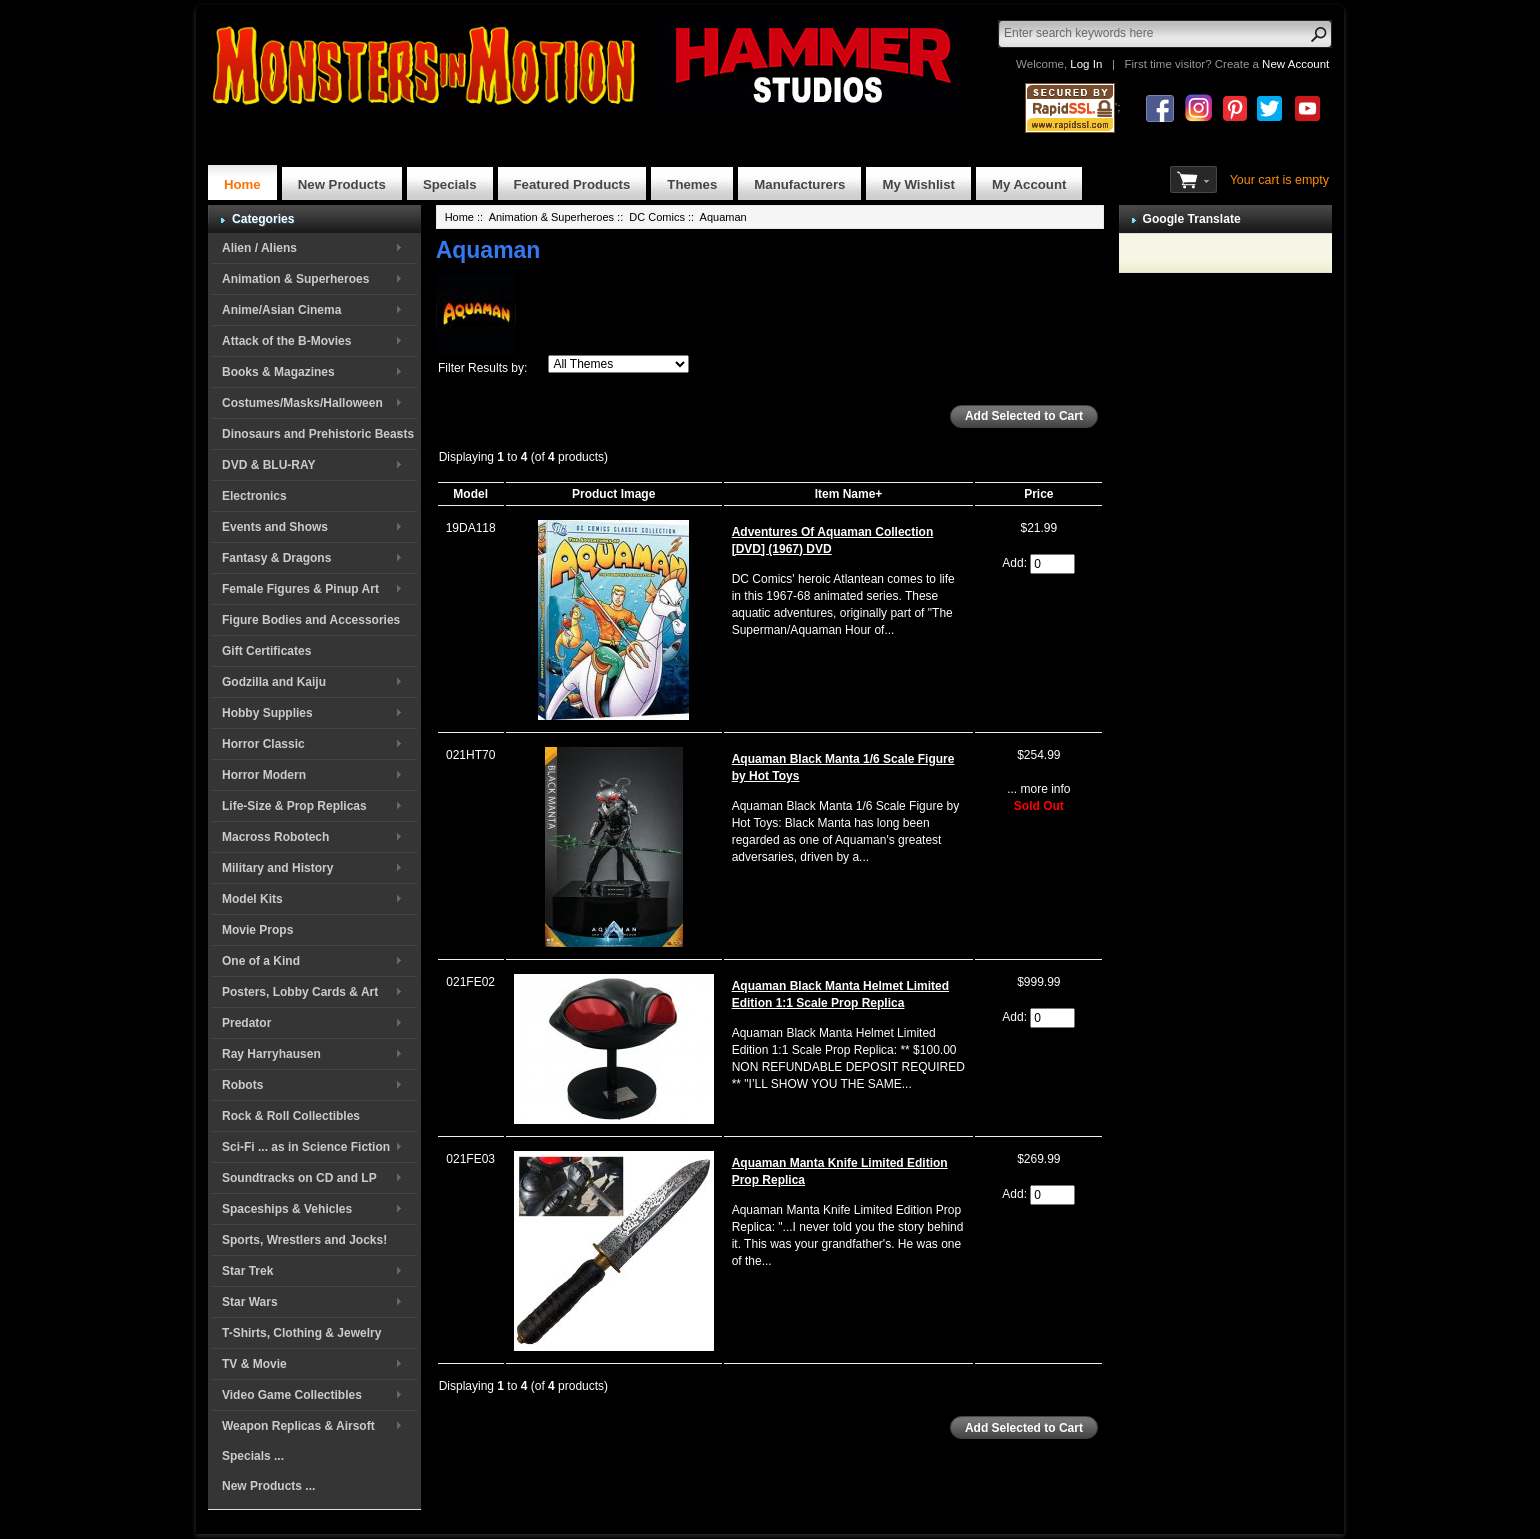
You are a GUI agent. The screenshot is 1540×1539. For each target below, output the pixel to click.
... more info (1038, 789)
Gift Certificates (266, 651)
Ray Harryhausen (271, 1054)
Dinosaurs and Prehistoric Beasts (318, 434)
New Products (342, 184)
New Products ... (268, 1486)
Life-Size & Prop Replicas (294, 806)
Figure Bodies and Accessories (311, 620)
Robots (242, 1085)
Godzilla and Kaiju (274, 682)
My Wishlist (918, 184)
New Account (1295, 64)
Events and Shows (275, 527)
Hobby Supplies (267, 713)
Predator (246, 1023)
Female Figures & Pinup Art (300, 589)
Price (1038, 494)
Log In (1086, 64)
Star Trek (247, 1271)
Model (470, 494)
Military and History (277, 868)
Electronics (254, 496)
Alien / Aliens (259, 248)
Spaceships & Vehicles (287, 1209)
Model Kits (252, 899)
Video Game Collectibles (292, 1395)
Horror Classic (263, 744)
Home (242, 184)
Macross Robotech (275, 837)
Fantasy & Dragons (276, 558)
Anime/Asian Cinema (281, 310)
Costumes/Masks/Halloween (302, 403)
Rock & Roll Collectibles (291, 1116)
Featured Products (572, 184)
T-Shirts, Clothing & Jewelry (301, 1333)
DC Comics (657, 217)
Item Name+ (849, 494)
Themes (692, 184)
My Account (1029, 184)
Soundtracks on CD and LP (299, 1178)
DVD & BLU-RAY (269, 465)
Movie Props (257, 930)
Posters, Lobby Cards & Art (300, 992)
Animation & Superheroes (295, 279)
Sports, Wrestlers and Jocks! (304, 1240)
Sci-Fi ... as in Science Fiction (306, 1147)
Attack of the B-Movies (286, 341)
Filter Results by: (482, 368)
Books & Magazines (278, 372)
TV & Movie (254, 1364)
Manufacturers (799, 184)
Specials (450, 184)
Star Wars (250, 1302)
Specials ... (253, 1456)
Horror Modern (264, 775)
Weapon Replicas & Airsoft (298, 1426)
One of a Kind (261, 961)
